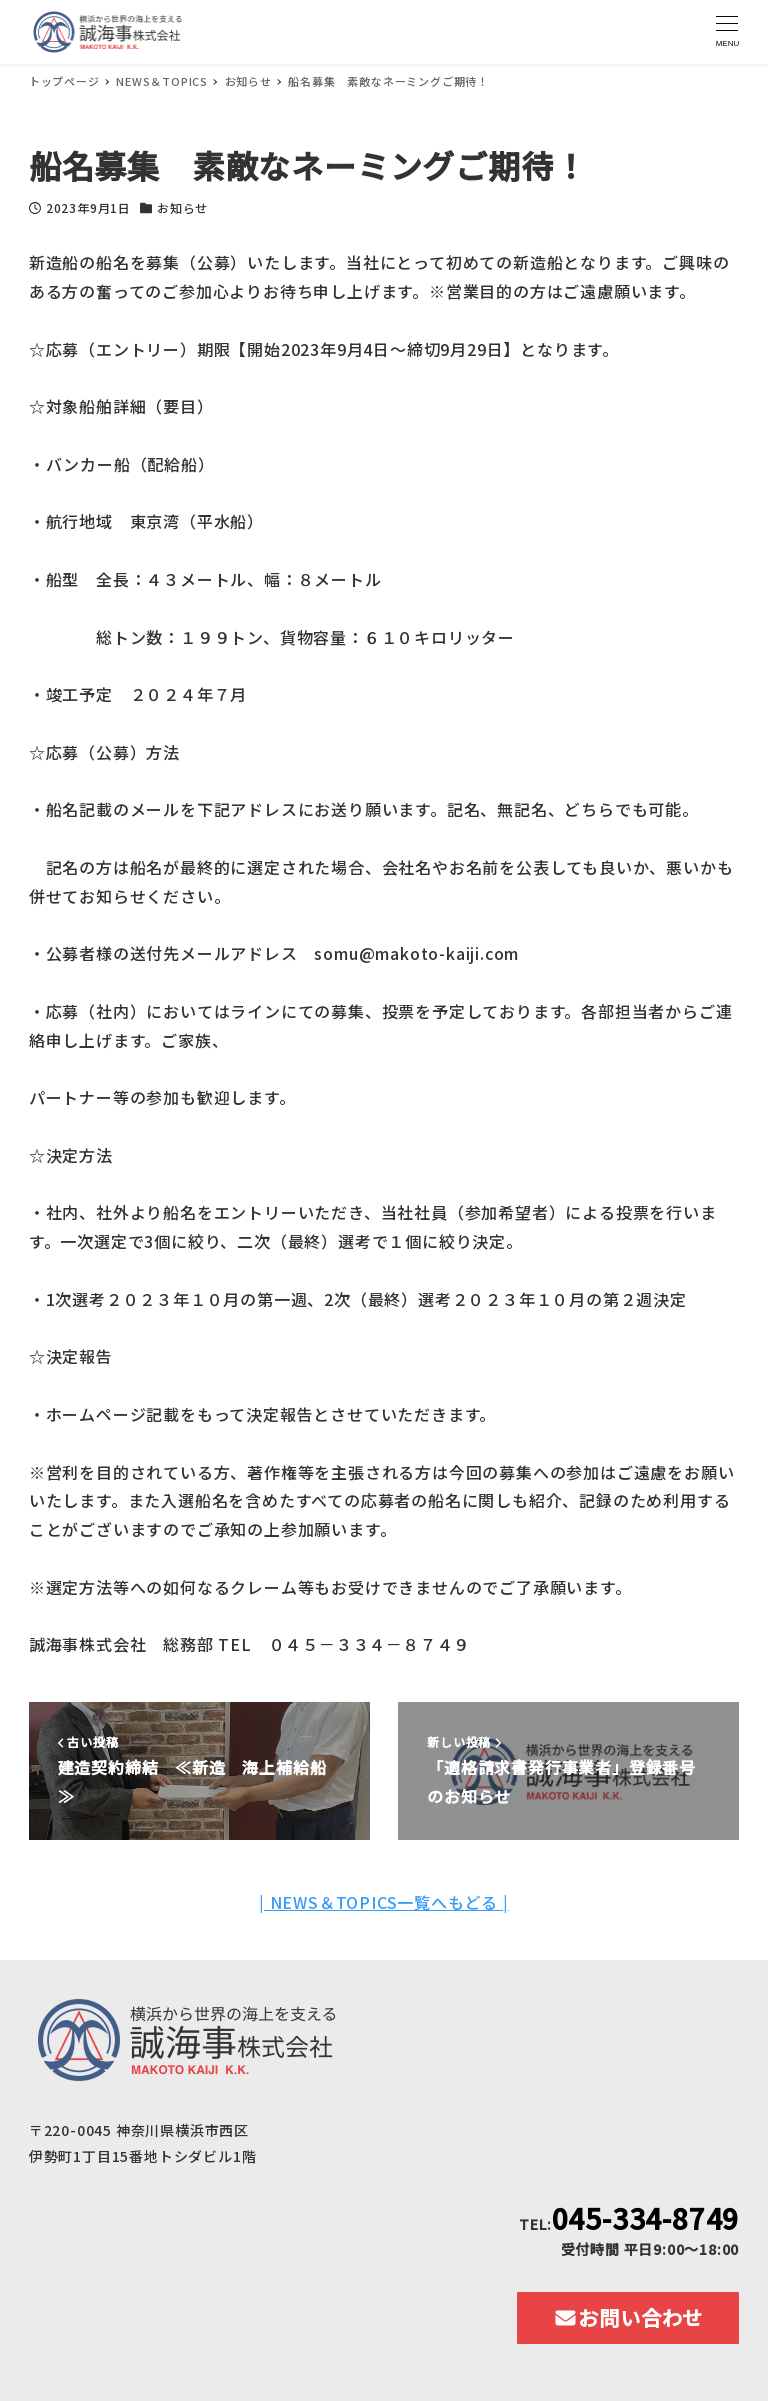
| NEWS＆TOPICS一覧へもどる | (384, 1902)
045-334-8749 (646, 2218)
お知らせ (182, 207)
